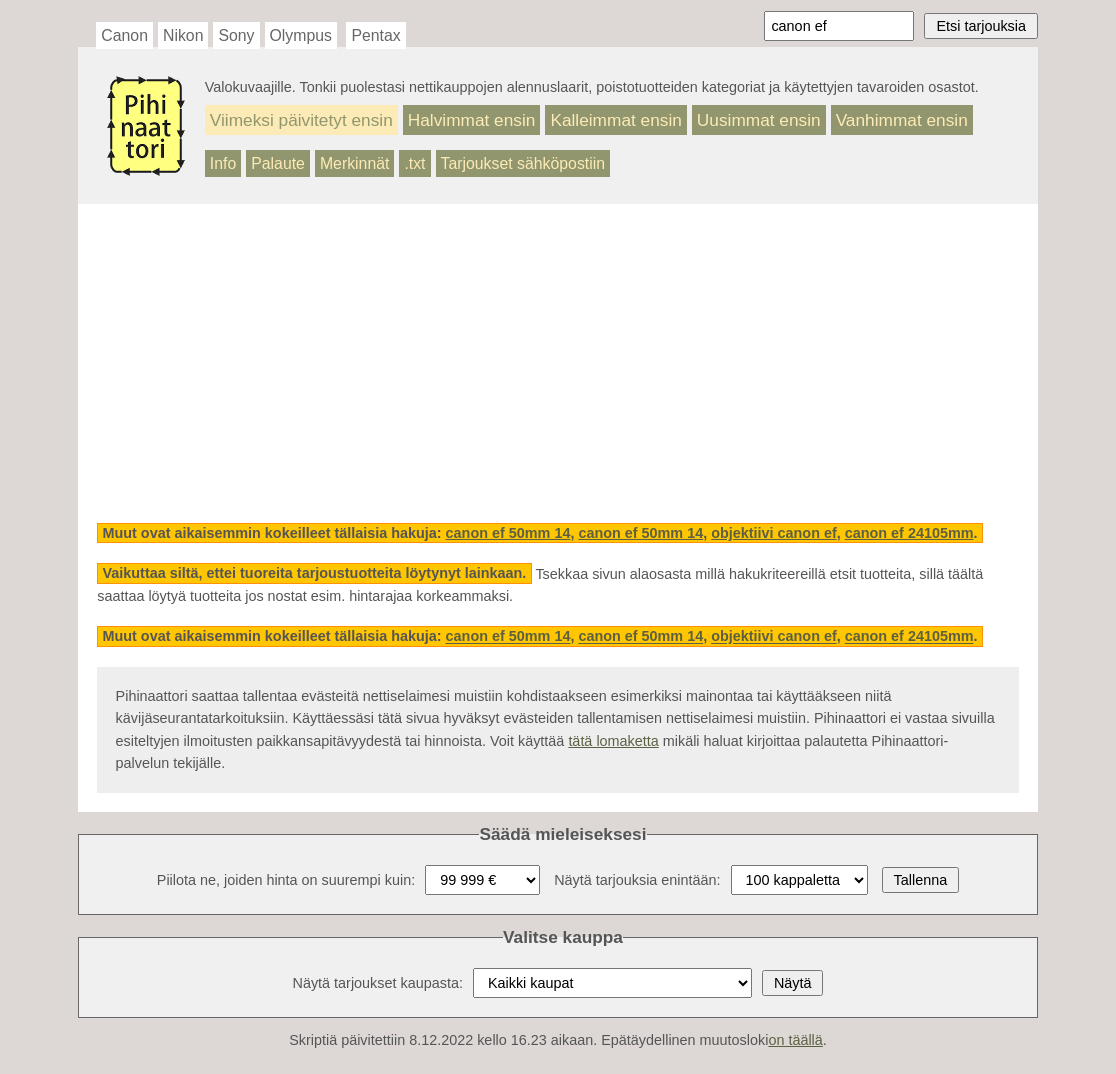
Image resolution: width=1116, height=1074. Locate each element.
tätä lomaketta (613, 741)
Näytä (793, 983)
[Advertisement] (558, 364)
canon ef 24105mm (909, 533)
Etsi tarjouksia (981, 26)
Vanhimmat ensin (902, 120)
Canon (124, 35)
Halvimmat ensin (472, 120)
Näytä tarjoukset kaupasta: (378, 983)
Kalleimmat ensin (615, 120)
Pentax (375, 35)
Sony (236, 35)
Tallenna (921, 880)
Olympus (301, 35)
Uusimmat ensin (759, 120)
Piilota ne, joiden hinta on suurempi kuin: (286, 880)
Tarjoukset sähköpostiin (523, 163)
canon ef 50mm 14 (508, 533)
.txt (414, 163)
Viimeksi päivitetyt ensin (301, 120)
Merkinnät (355, 163)
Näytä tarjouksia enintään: (637, 880)
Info (223, 163)
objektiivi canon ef (774, 533)
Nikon (183, 35)
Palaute (278, 163)
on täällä (795, 1040)
